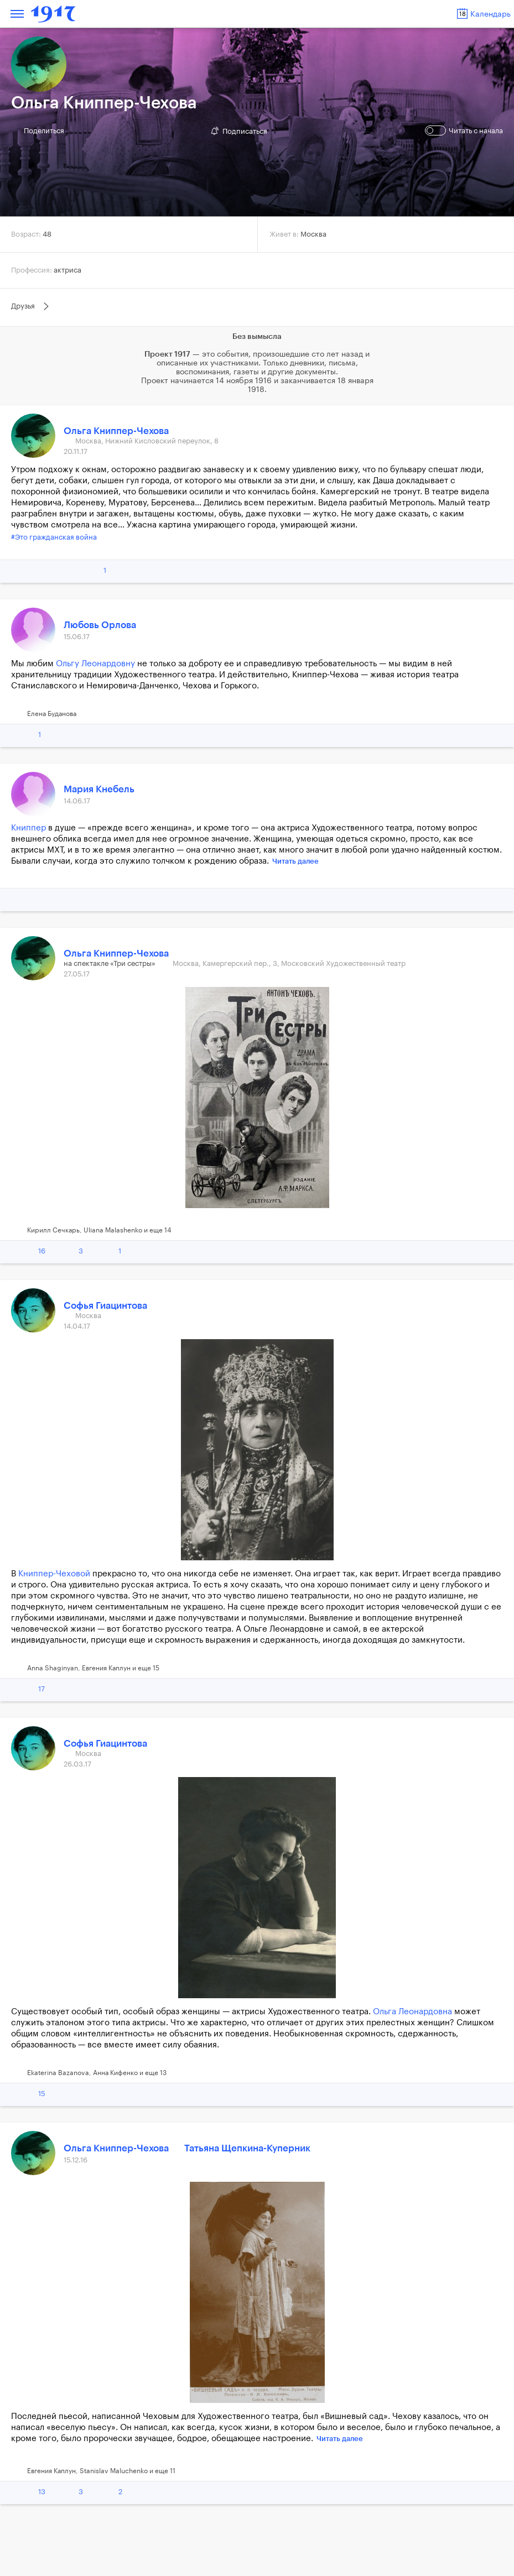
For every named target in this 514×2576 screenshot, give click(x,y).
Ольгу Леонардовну (95, 664)
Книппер (28, 828)
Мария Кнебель (99, 789)
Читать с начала (465, 130)
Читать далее (295, 861)
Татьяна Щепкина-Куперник (247, 2148)
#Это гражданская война (54, 537)
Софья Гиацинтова (105, 1305)
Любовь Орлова (100, 625)
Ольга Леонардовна (412, 2012)
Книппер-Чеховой (54, 1574)
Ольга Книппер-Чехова (116, 431)
